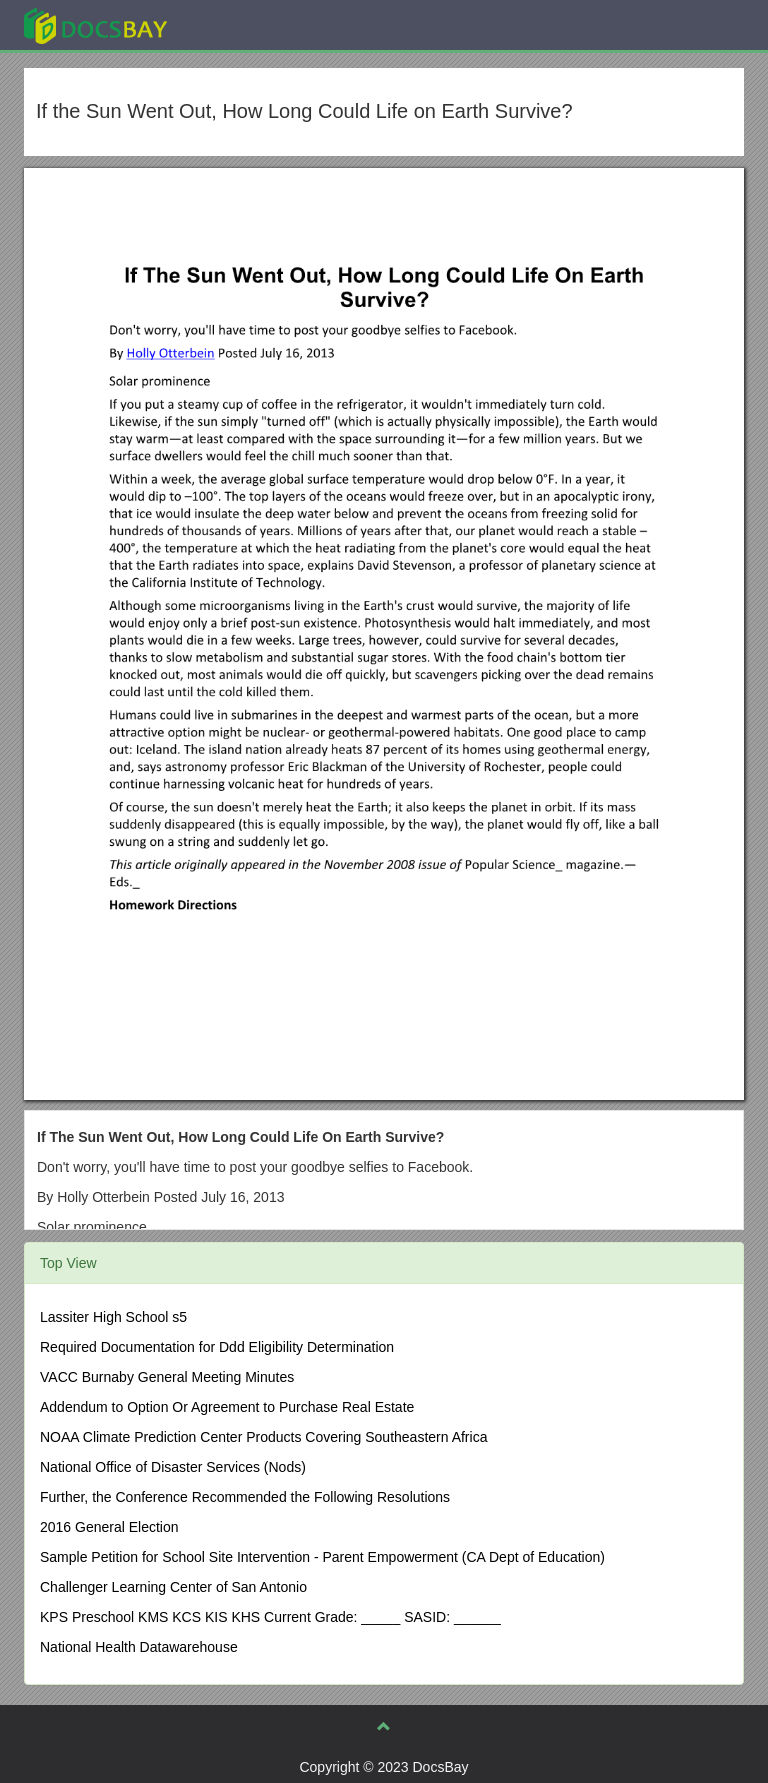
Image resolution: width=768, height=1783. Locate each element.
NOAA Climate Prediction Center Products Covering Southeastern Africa (263, 1437)
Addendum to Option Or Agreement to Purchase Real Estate (227, 1407)
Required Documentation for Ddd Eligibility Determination (217, 1347)
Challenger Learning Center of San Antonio (173, 1587)
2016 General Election (109, 1527)
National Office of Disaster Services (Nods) (173, 1467)
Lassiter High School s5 (113, 1317)
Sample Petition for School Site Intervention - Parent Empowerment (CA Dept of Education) (322, 1557)
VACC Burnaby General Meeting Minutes (167, 1377)
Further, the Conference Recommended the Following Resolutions (245, 1497)
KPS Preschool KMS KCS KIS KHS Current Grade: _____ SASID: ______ (270, 1617)
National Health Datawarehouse (139, 1647)
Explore (245, 24)
